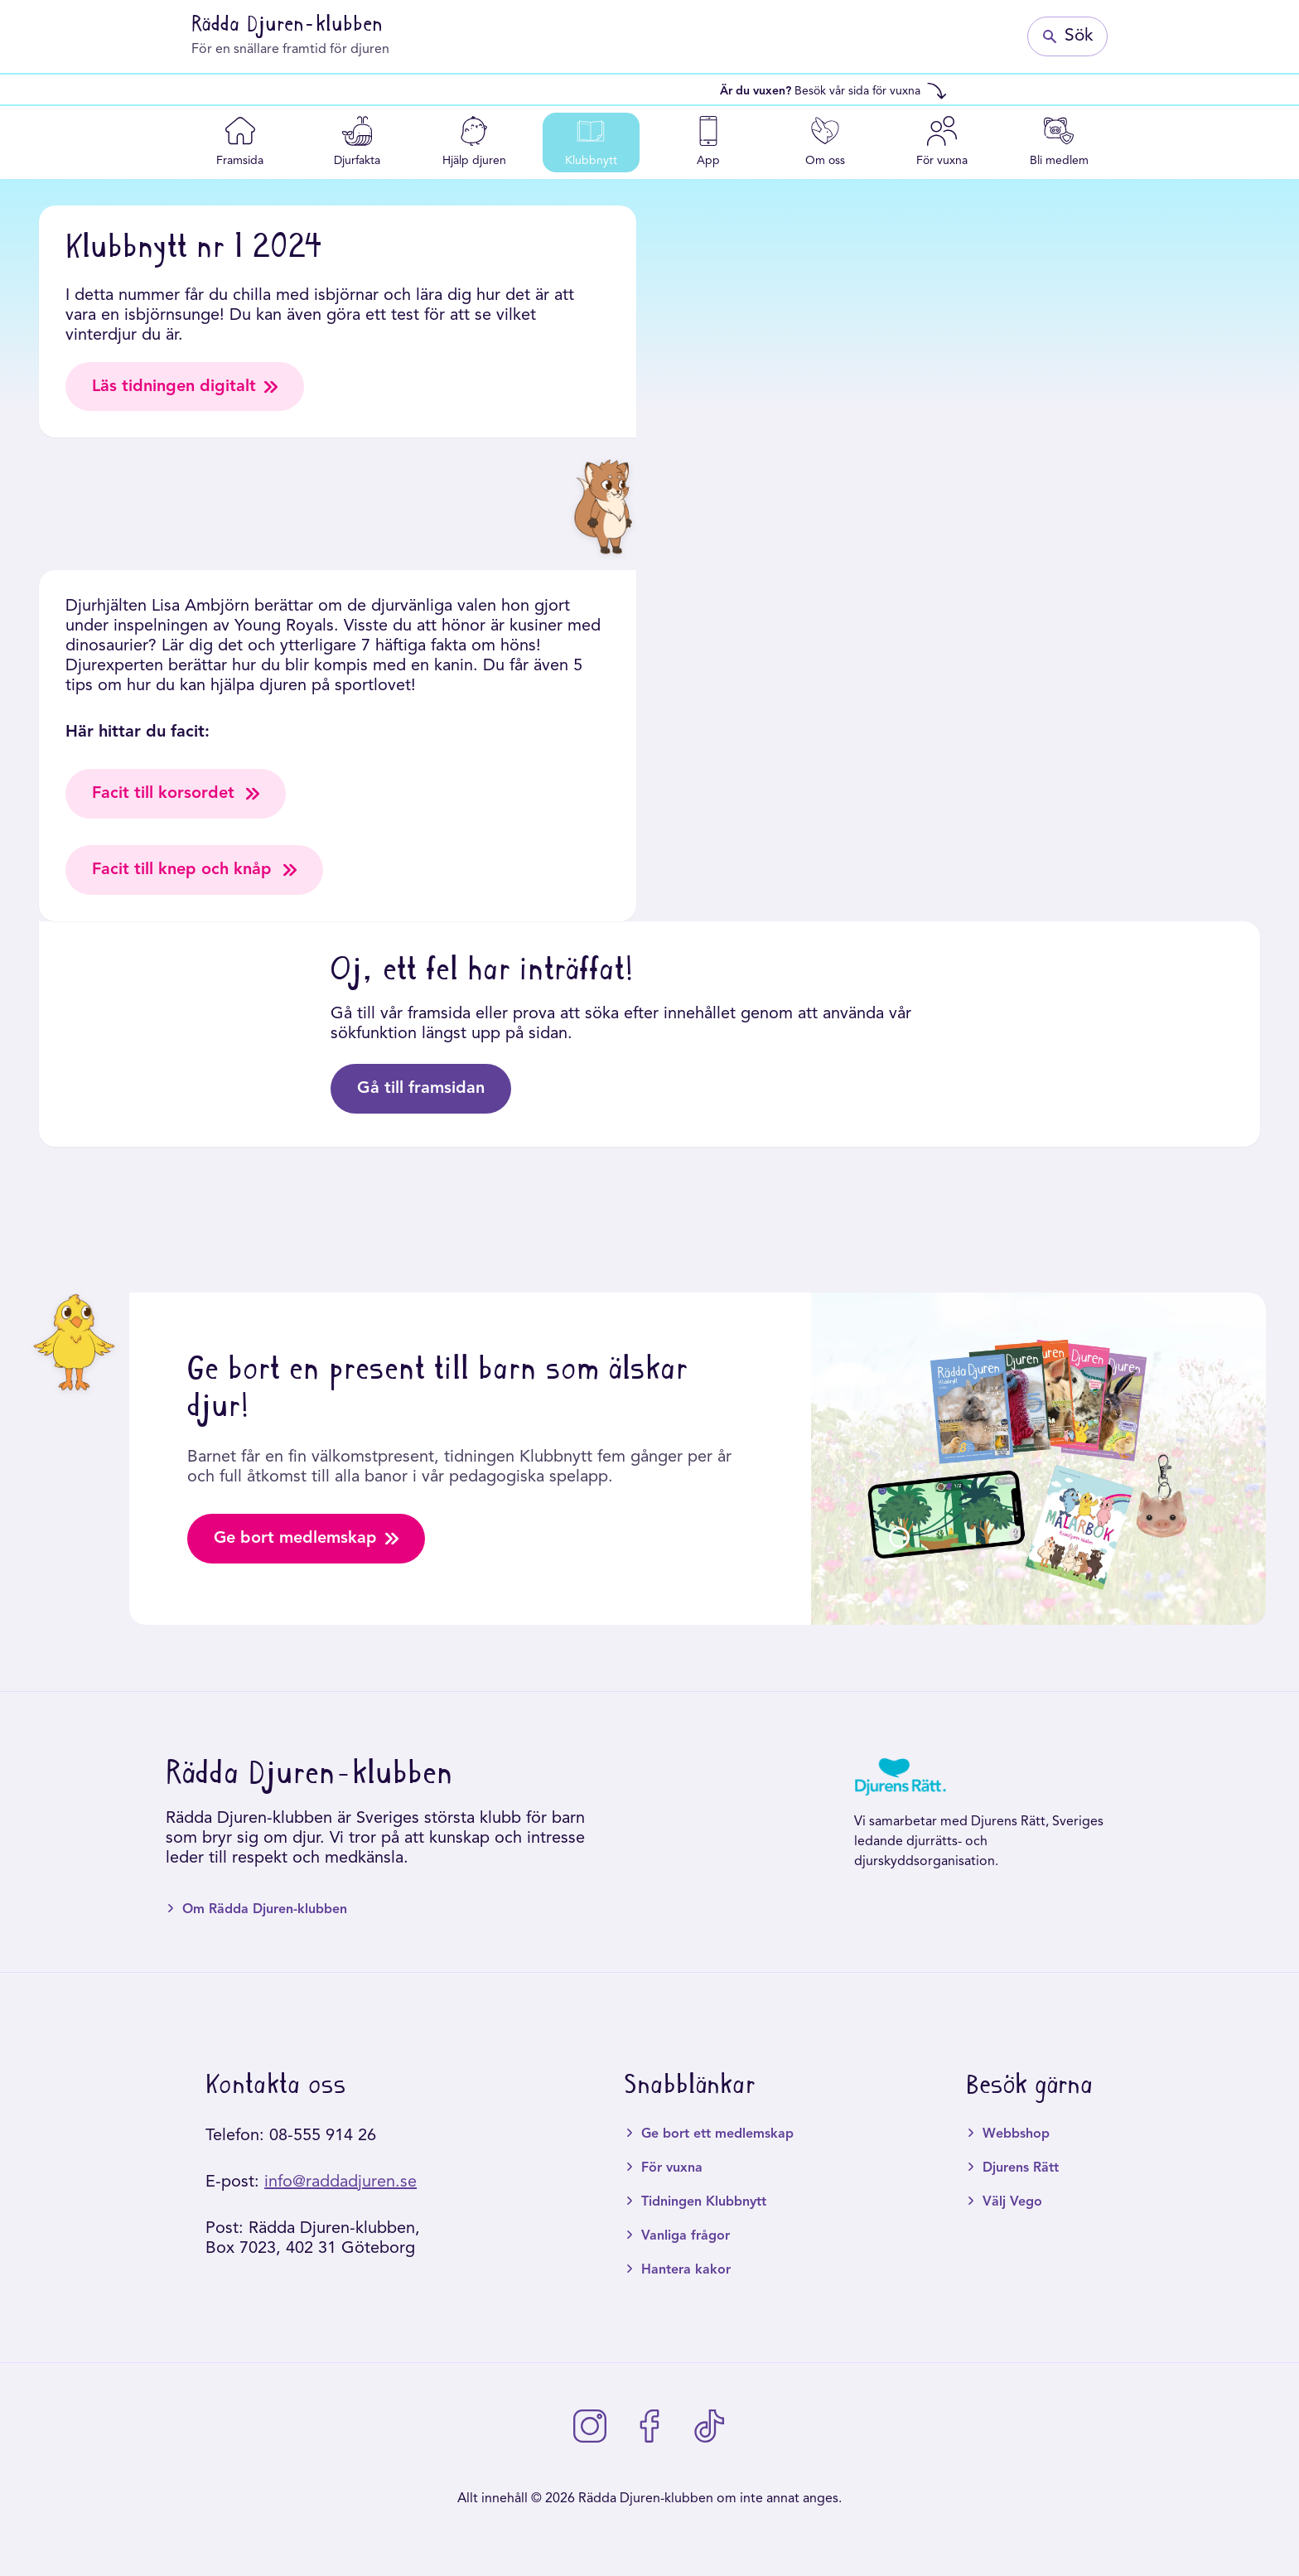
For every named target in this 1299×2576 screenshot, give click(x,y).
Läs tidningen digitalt (185, 387)
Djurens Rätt (1021, 2169)
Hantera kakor (686, 2271)
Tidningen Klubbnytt (703, 2203)
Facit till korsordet (175, 794)
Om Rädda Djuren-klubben (264, 1910)
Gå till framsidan (421, 1089)
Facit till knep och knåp (194, 871)
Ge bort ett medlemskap (717, 2135)
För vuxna (672, 2169)
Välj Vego (1012, 2203)
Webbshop (1016, 2135)
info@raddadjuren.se (340, 2183)
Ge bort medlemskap (306, 1540)
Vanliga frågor (685, 2237)
